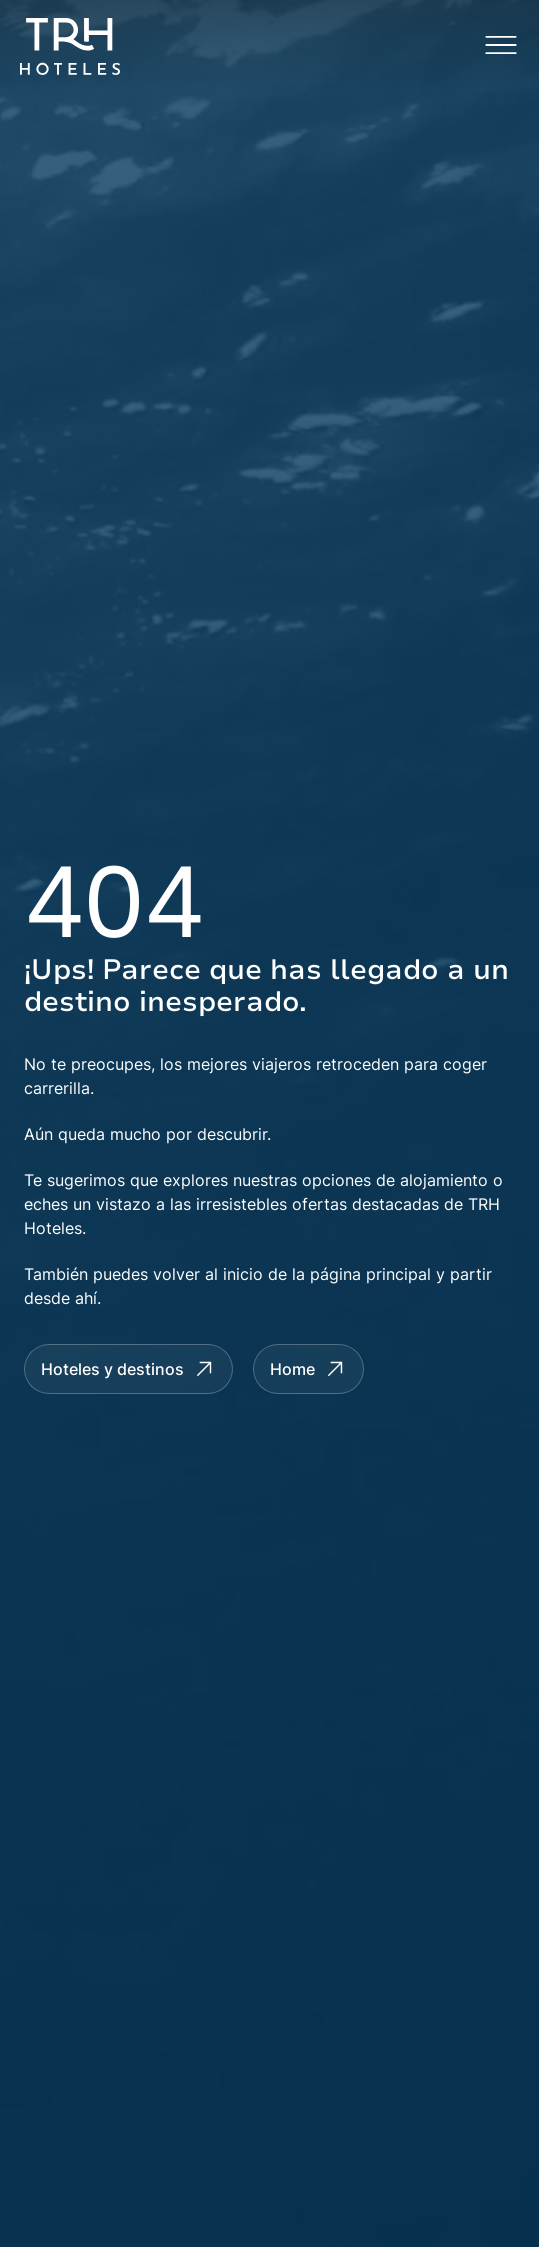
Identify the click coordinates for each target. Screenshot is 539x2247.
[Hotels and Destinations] (128, 1369)
